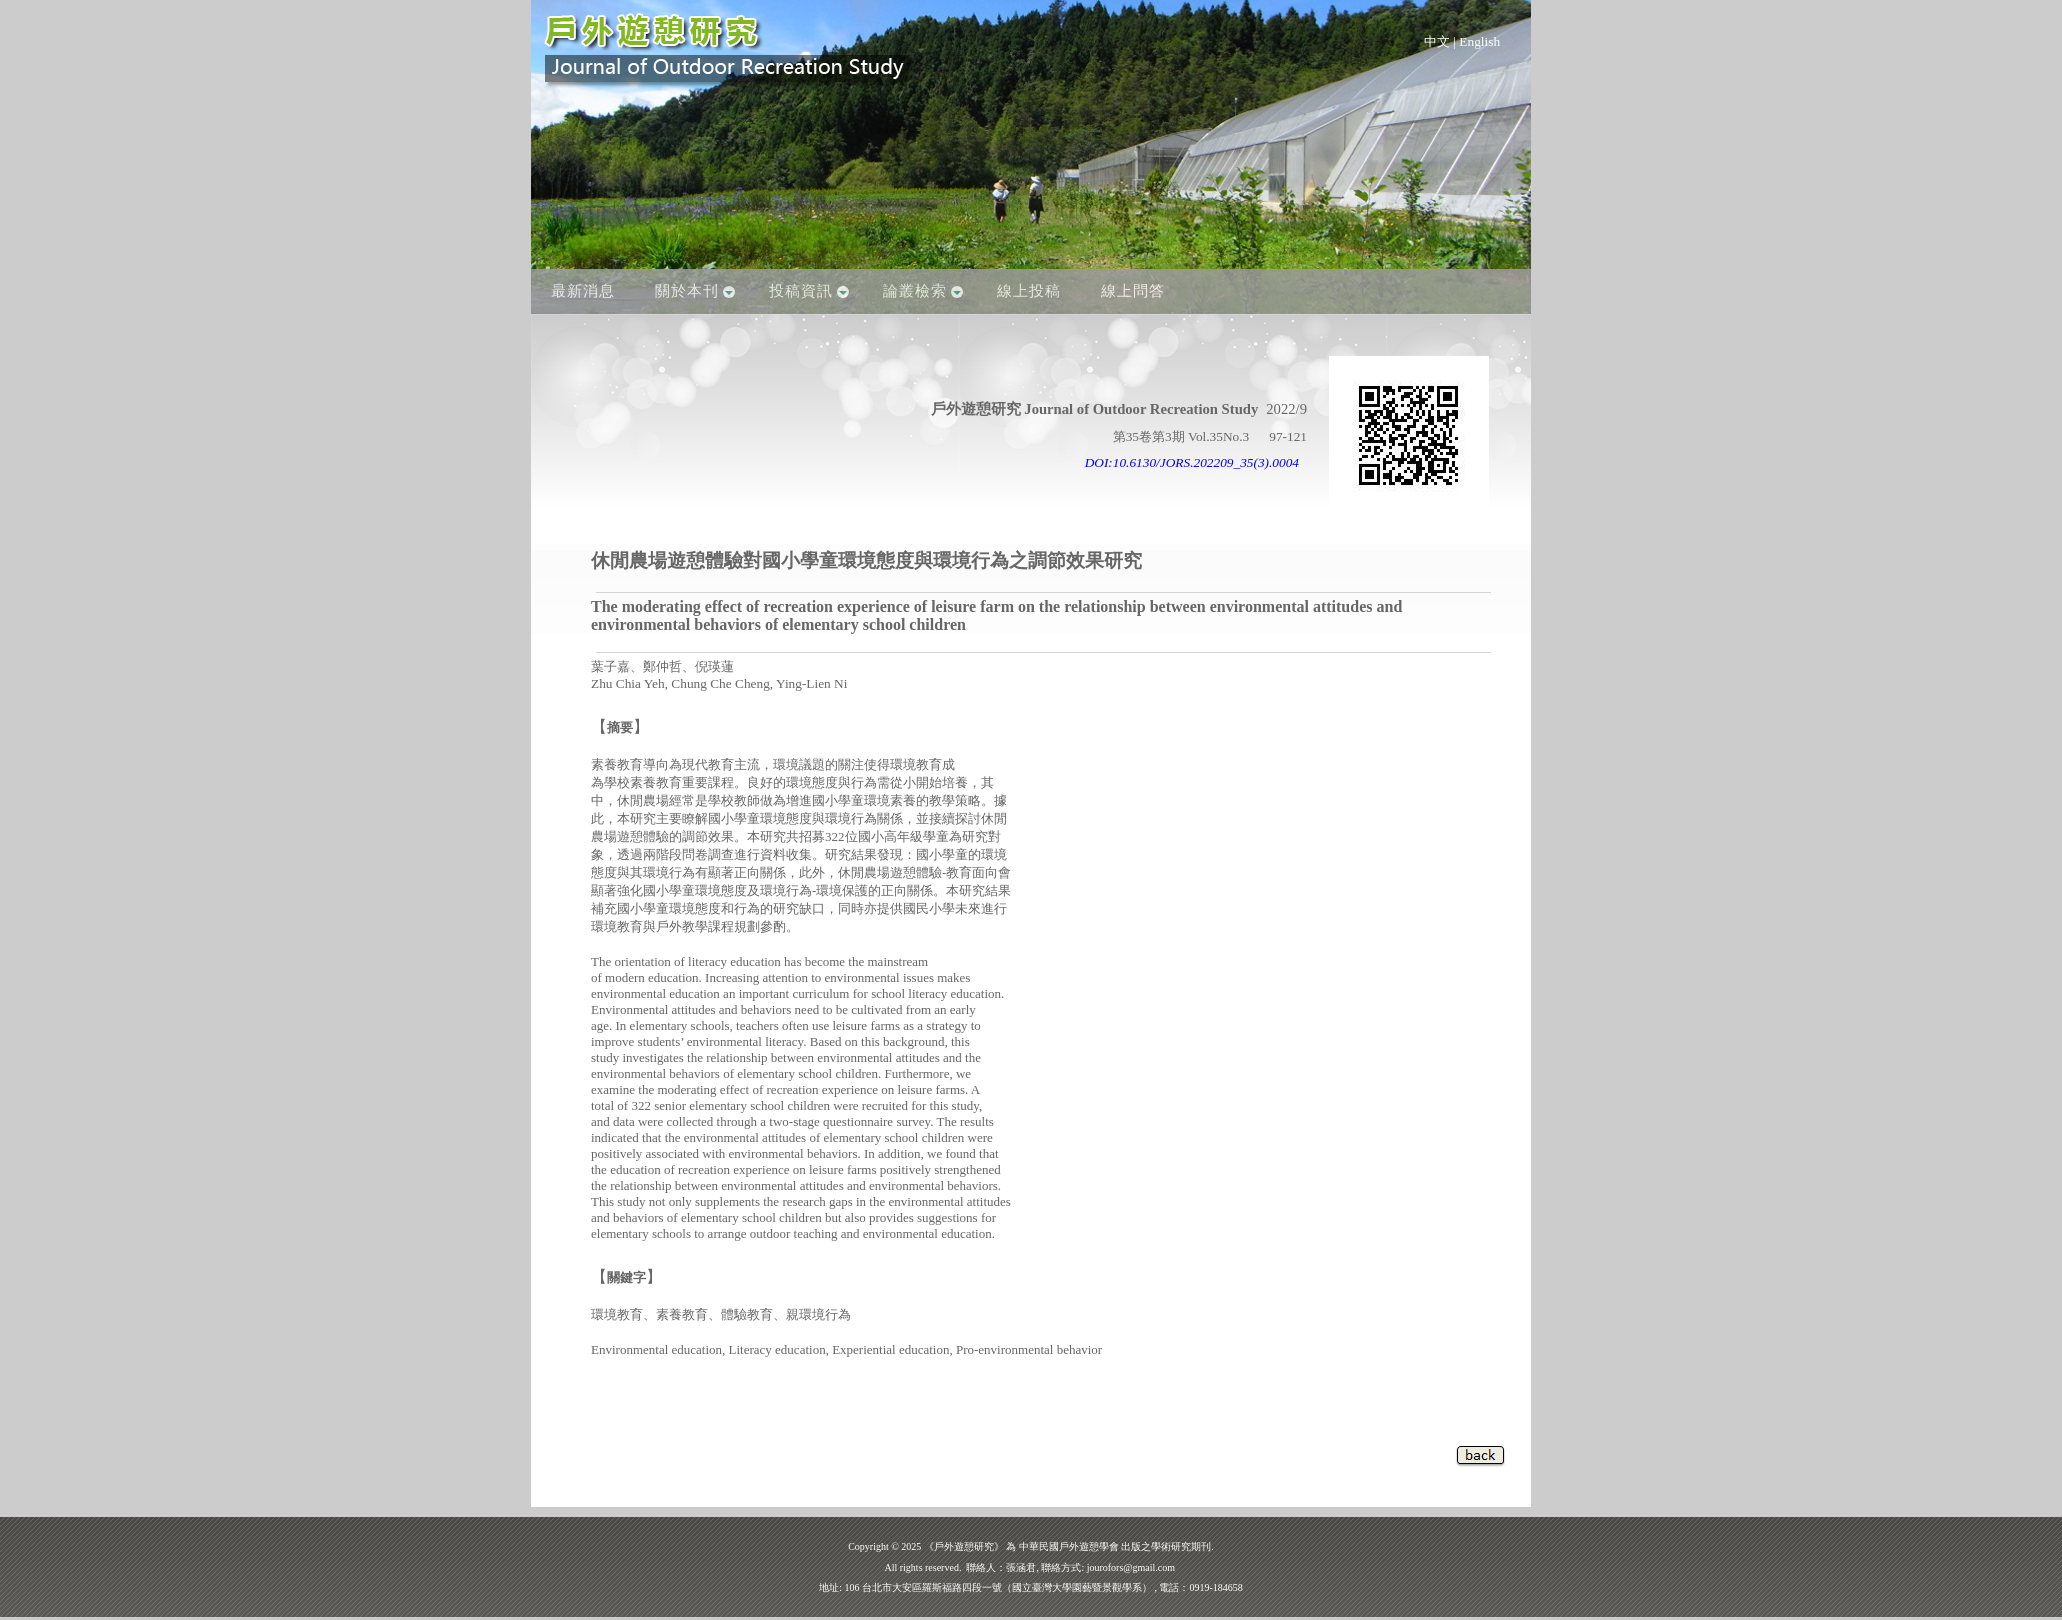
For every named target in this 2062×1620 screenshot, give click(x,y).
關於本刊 (687, 291)
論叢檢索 (915, 291)
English (1479, 41)
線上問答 (1133, 291)
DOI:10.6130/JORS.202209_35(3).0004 (1192, 462)
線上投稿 (1029, 291)
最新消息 (583, 291)
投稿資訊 (801, 291)
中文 (1437, 41)
